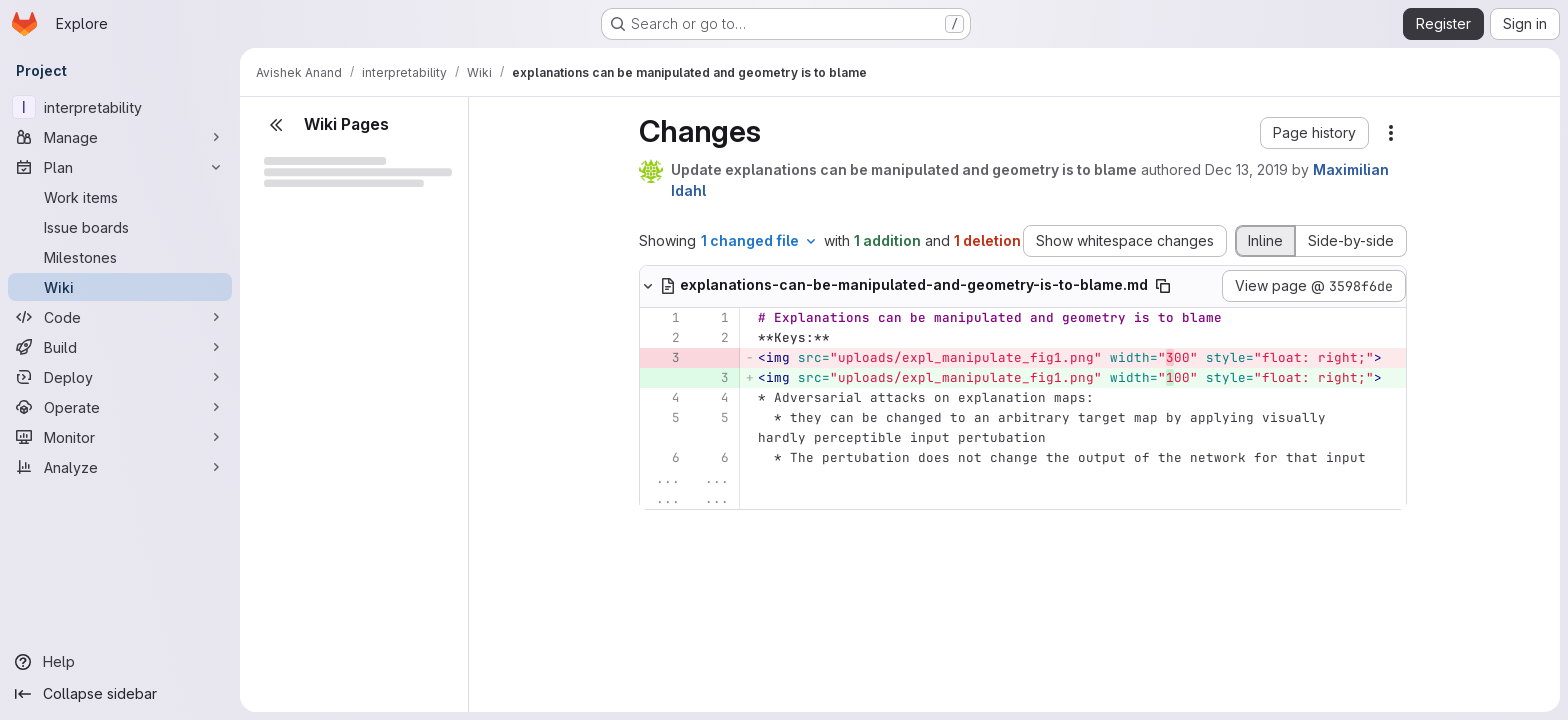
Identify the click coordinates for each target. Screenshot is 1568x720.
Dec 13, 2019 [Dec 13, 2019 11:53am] (1246, 169)
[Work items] (120, 197)
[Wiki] (120, 287)
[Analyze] (120, 467)
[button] (1314, 133)
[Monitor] (120, 437)
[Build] (120, 347)
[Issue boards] (120, 227)
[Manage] (120, 137)
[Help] (120, 662)
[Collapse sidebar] (120, 694)
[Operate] (120, 407)
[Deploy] (120, 377)
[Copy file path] (1163, 286)
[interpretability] (120, 107)
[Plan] (120, 167)
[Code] (120, 317)
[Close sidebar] (276, 125)
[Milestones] (120, 257)
